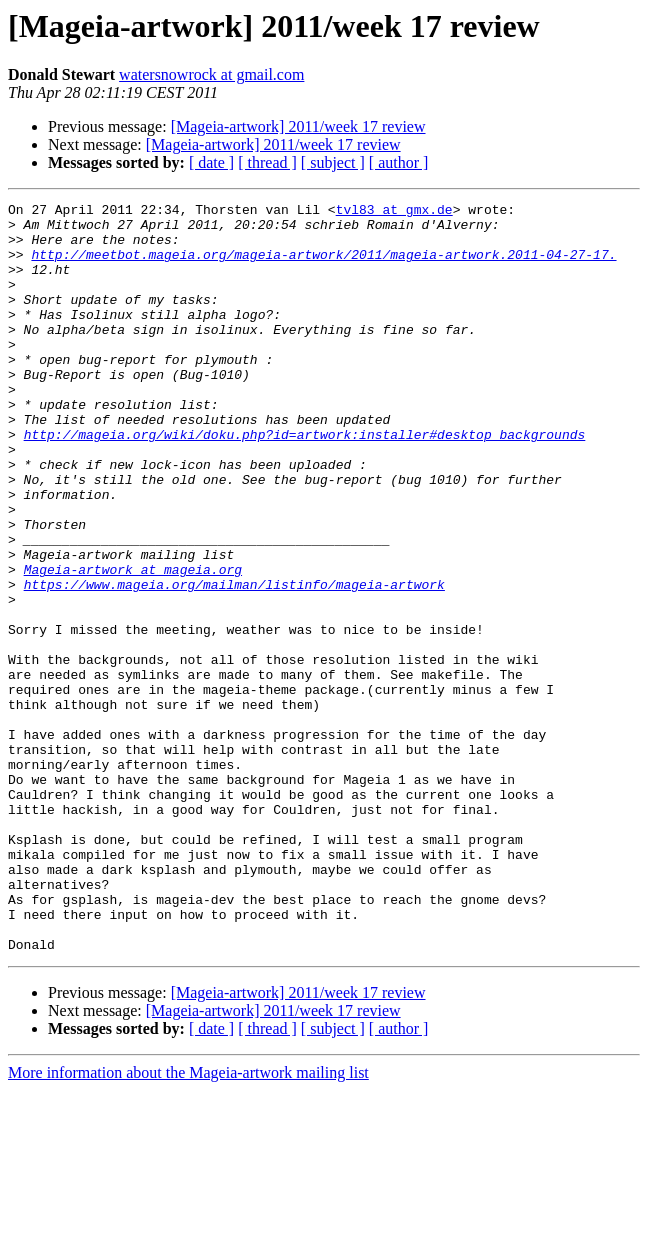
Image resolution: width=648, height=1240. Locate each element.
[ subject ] (333, 162)
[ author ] (399, 162)
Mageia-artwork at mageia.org (133, 644)
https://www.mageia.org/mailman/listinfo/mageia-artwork (234, 662)
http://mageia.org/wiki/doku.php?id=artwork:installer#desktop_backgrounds (305, 482)
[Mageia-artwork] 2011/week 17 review (298, 126)
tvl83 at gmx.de (394, 212)
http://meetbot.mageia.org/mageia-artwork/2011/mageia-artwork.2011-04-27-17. (323, 266)
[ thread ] (267, 162)
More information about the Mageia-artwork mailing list (188, 1222)
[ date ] (211, 162)
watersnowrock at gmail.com (211, 74)
